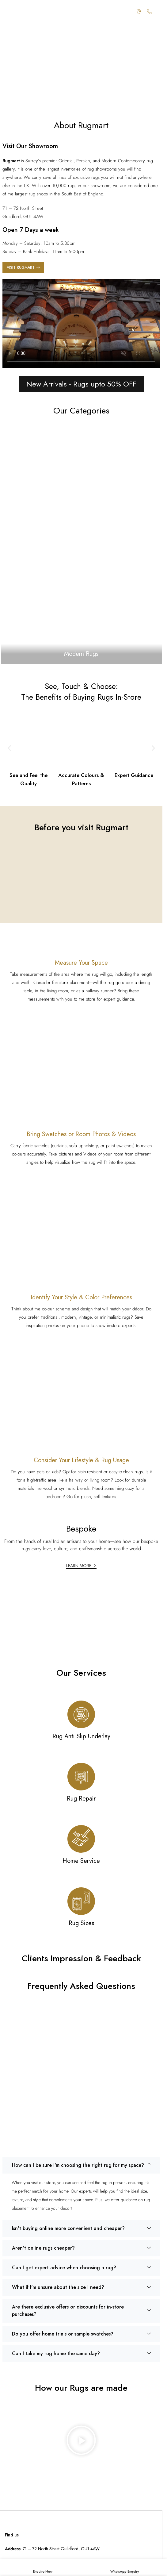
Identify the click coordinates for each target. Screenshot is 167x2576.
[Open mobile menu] (8, 12)
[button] (9, 748)
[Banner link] (81, 543)
